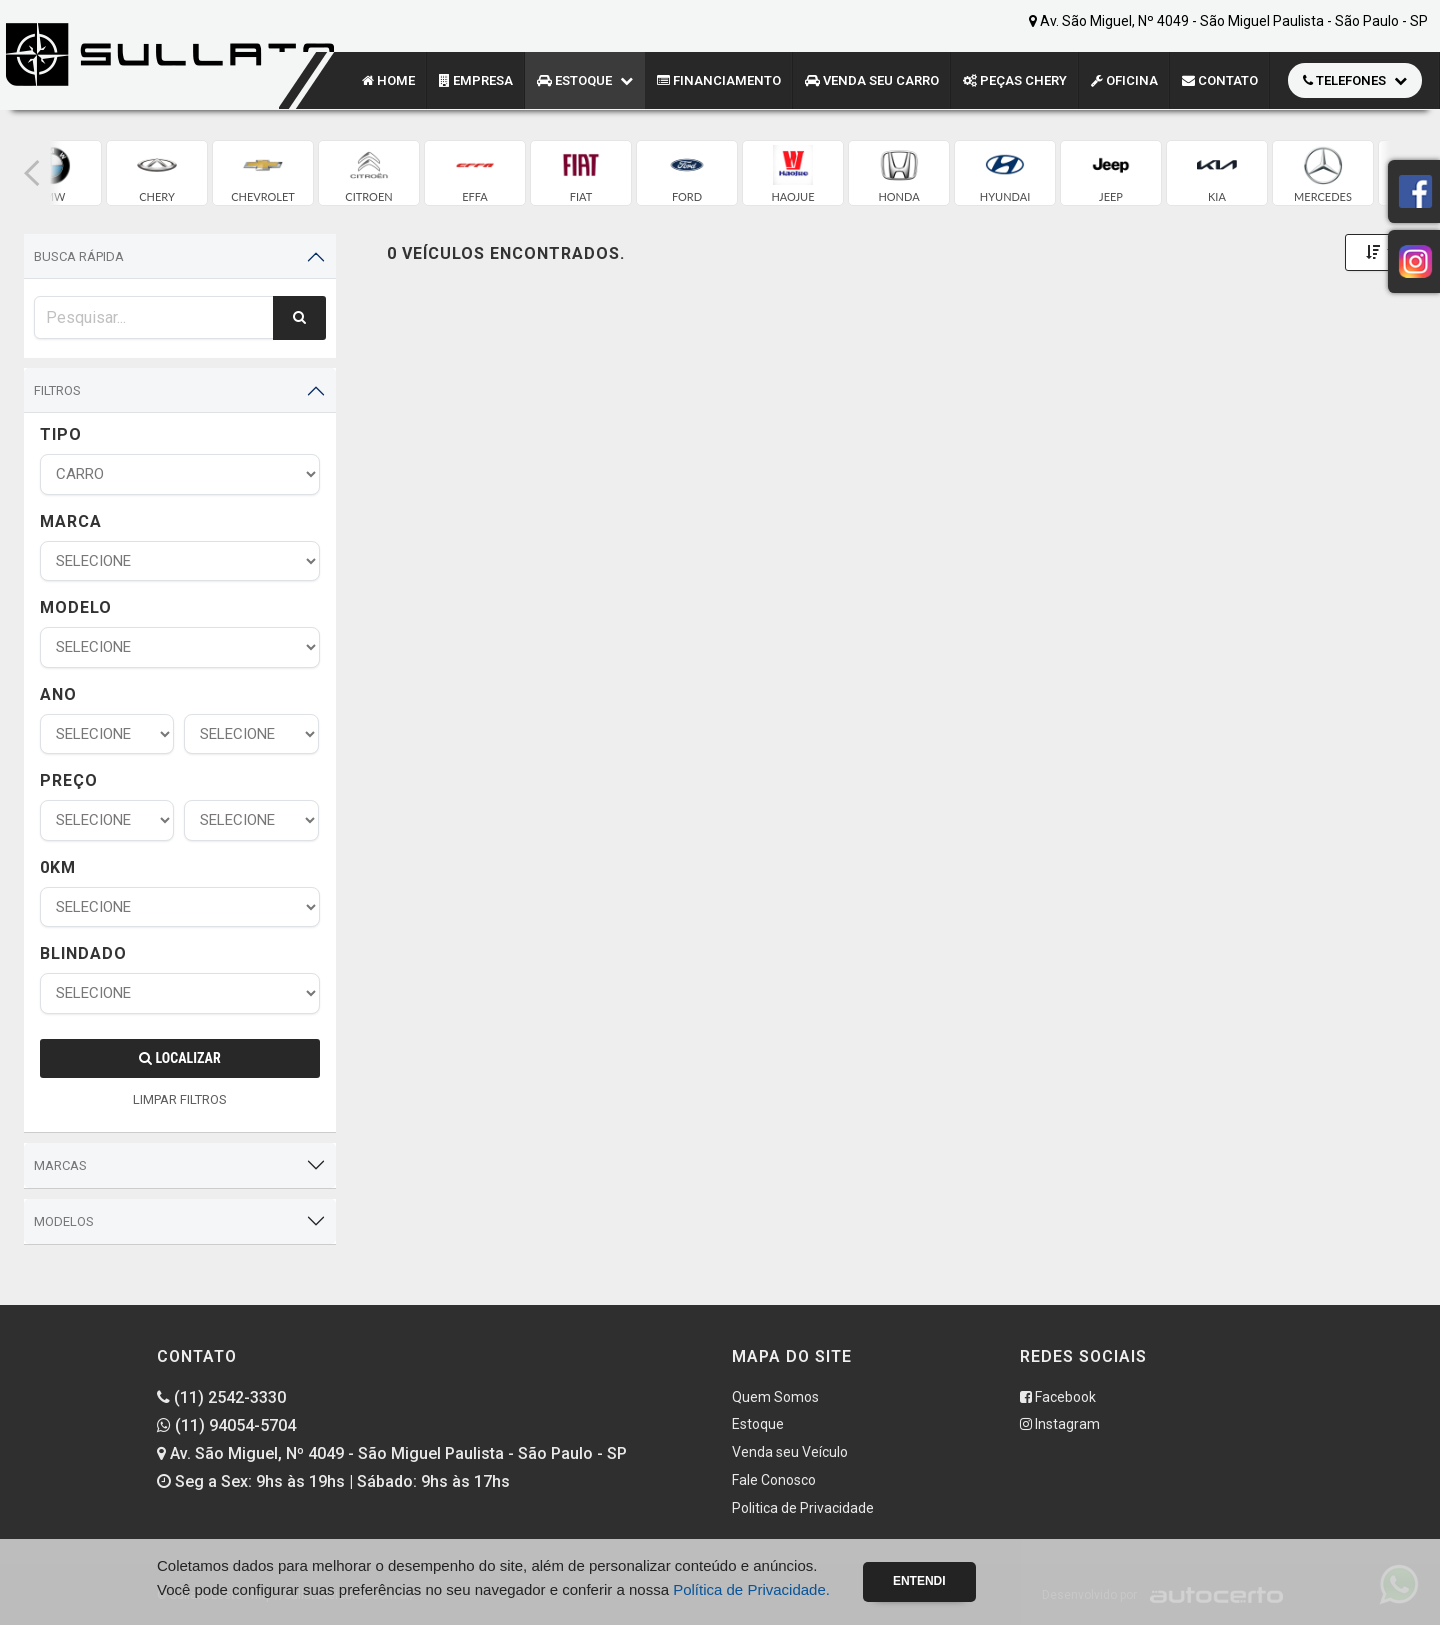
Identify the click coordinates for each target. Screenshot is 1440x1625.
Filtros (57, 390)
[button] (32, 173)
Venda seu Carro (872, 80)
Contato (1220, 80)
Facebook (1058, 1397)
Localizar (179, 1058)
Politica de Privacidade (803, 1508)
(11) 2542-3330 (221, 1397)
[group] (157, 173)
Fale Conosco (774, 1480)
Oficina (1124, 80)
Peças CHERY (1015, 80)
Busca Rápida (79, 256)
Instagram (1060, 1424)
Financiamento (719, 80)
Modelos (64, 1221)
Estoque (758, 1424)
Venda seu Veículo (790, 1452)
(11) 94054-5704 (226, 1425)
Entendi (919, 1581)
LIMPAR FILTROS (180, 1099)
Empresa (476, 80)
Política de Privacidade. (751, 1589)
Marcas (60, 1165)
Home (388, 80)
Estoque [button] (585, 80)
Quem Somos (775, 1397)
